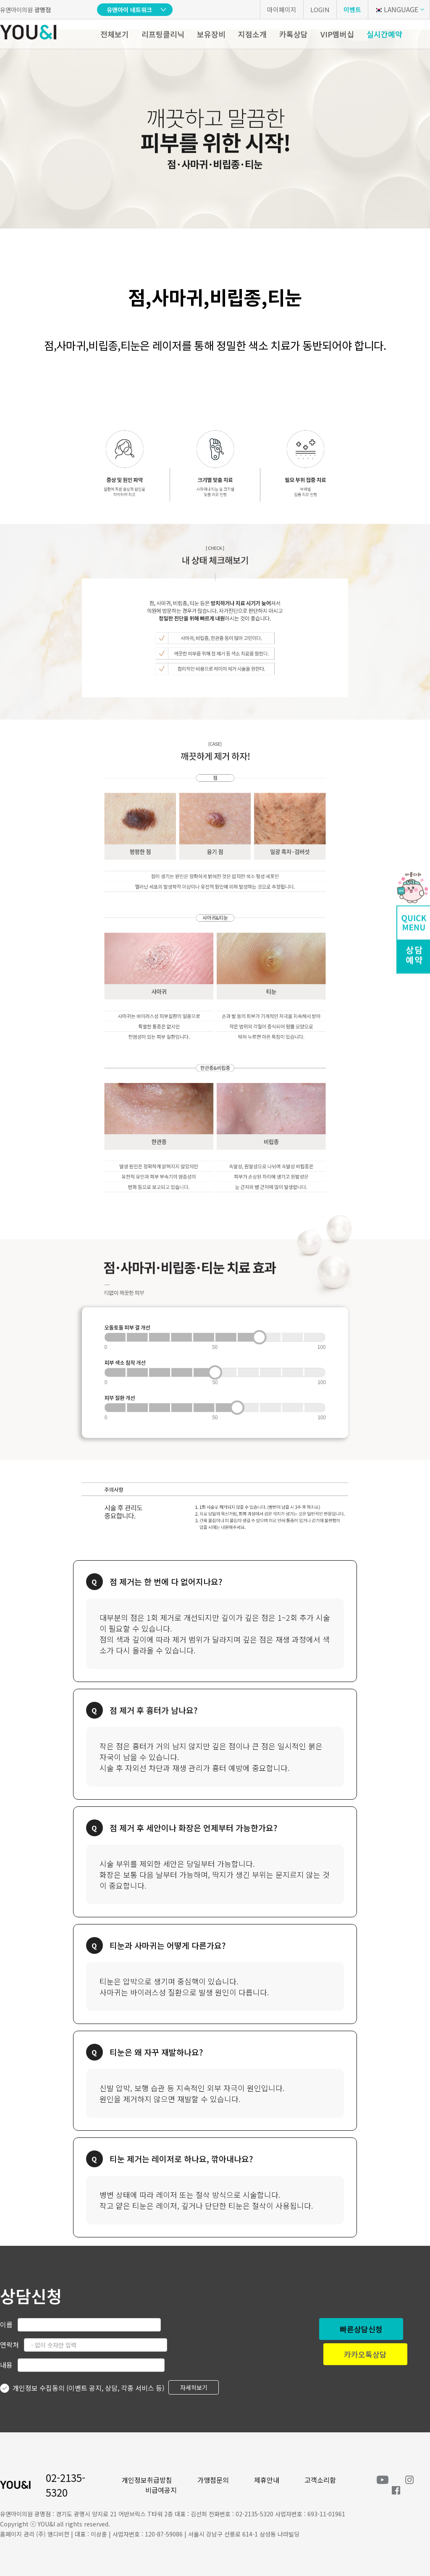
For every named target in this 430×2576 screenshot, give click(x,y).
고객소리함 (320, 2480)
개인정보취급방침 (147, 2480)
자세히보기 (193, 2387)
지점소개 (252, 34)
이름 (6, 2324)
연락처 (9, 2344)
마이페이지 (281, 9)
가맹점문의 (213, 2480)
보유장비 (211, 34)
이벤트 (352, 9)
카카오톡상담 (365, 2354)
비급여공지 (161, 2490)
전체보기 (114, 34)
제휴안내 (266, 2480)
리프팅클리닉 (163, 34)
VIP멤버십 (337, 34)
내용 (6, 2365)
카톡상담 (293, 34)
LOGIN (320, 9)
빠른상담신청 (361, 2329)
